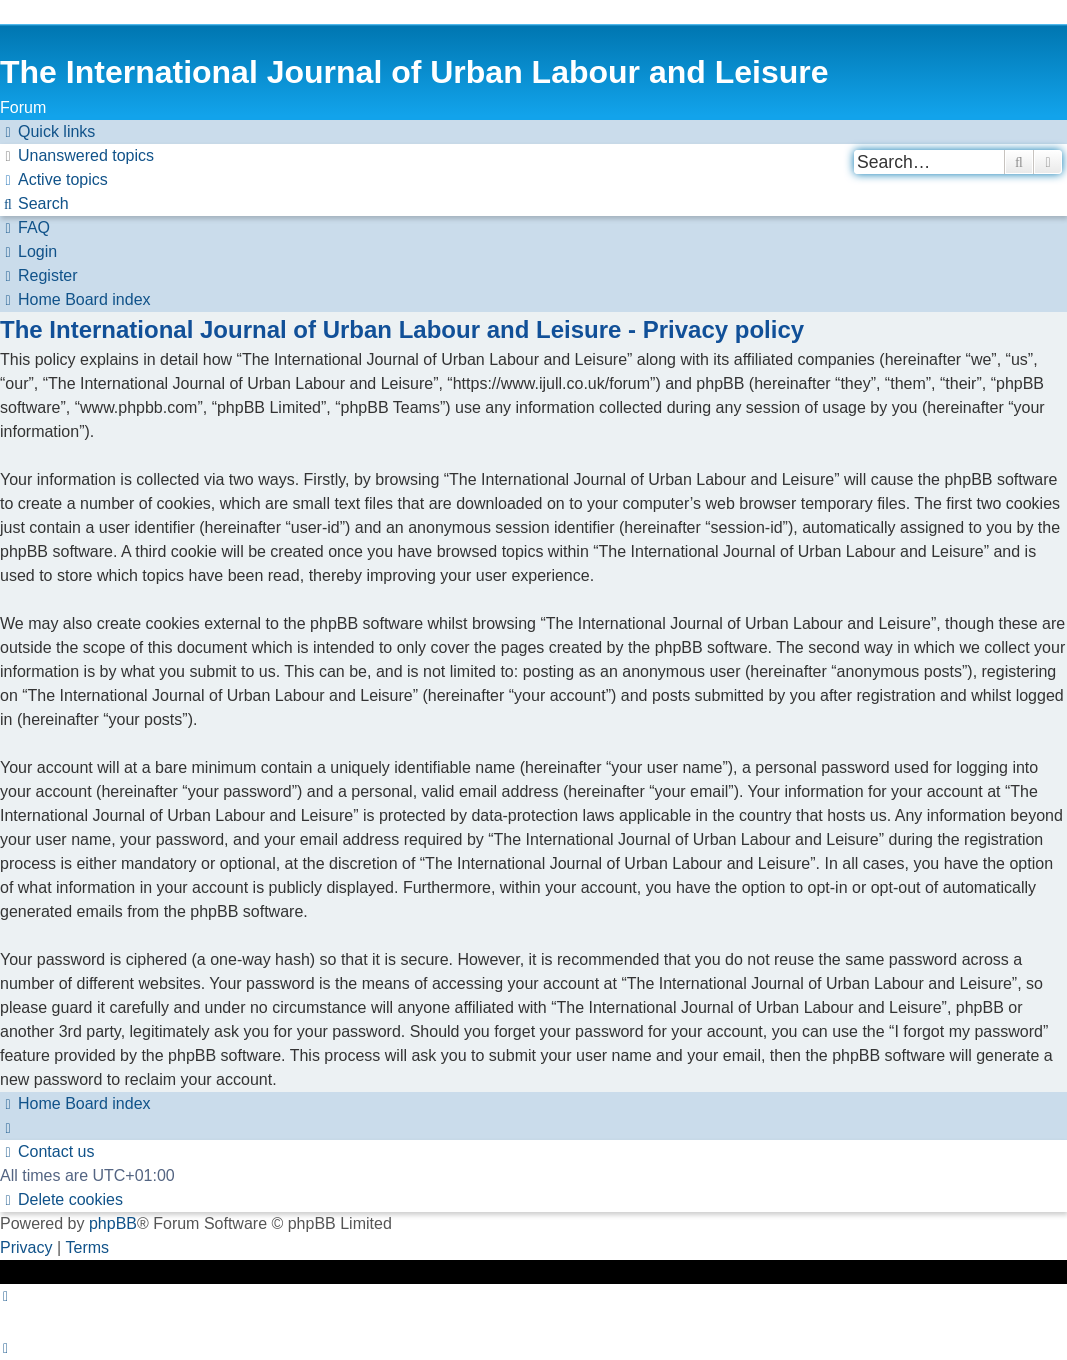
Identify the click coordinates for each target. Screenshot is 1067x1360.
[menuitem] (77, 156)
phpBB (113, 1223)
